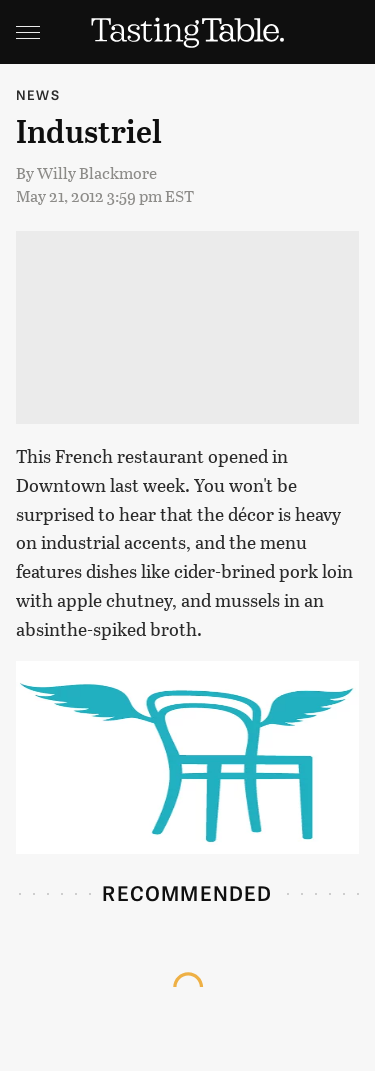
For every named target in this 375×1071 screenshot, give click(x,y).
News (38, 94)
